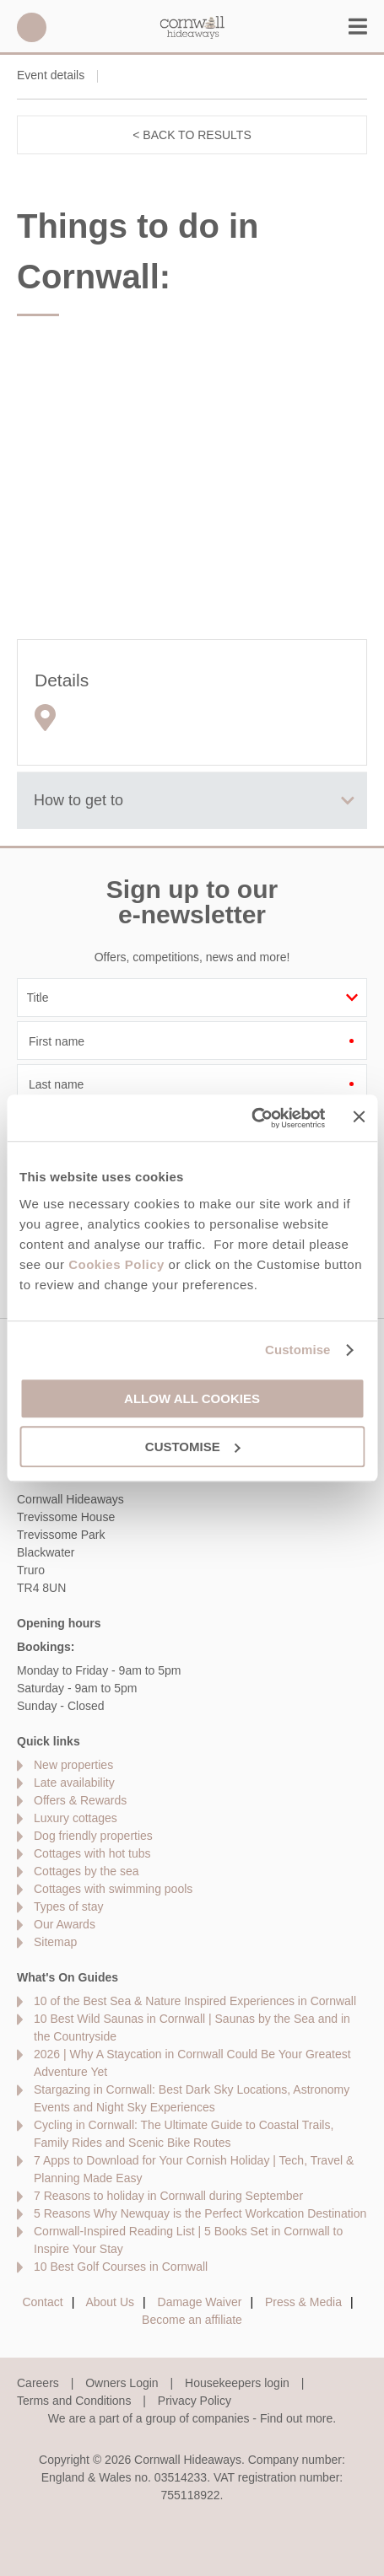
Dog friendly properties (93, 1835)
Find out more (296, 2418)
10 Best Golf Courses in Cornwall (121, 2266)
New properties (73, 1765)
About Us (109, 2302)
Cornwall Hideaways (192, 27)
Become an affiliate (192, 2319)
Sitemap (55, 1942)
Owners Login (121, 2383)
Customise (298, 1349)
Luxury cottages (75, 1818)
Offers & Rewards (80, 1800)
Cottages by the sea (86, 1871)
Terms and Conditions (74, 2400)
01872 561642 (31, 27)
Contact (42, 2302)
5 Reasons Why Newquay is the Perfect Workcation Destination (200, 2213)
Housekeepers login (237, 2383)
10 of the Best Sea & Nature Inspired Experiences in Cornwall (195, 2001)
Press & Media (303, 2302)
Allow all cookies (192, 1398)
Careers (38, 2383)
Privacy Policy (194, 2400)
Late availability (74, 1782)
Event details (50, 75)
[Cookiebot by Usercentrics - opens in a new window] (252, 1118)
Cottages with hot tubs (92, 1853)
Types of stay (68, 1906)
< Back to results (192, 135)
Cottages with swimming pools (113, 1889)
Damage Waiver (200, 2302)
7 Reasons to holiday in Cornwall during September (168, 2195)
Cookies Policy (116, 1264)
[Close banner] (359, 1116)
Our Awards (64, 1924)
